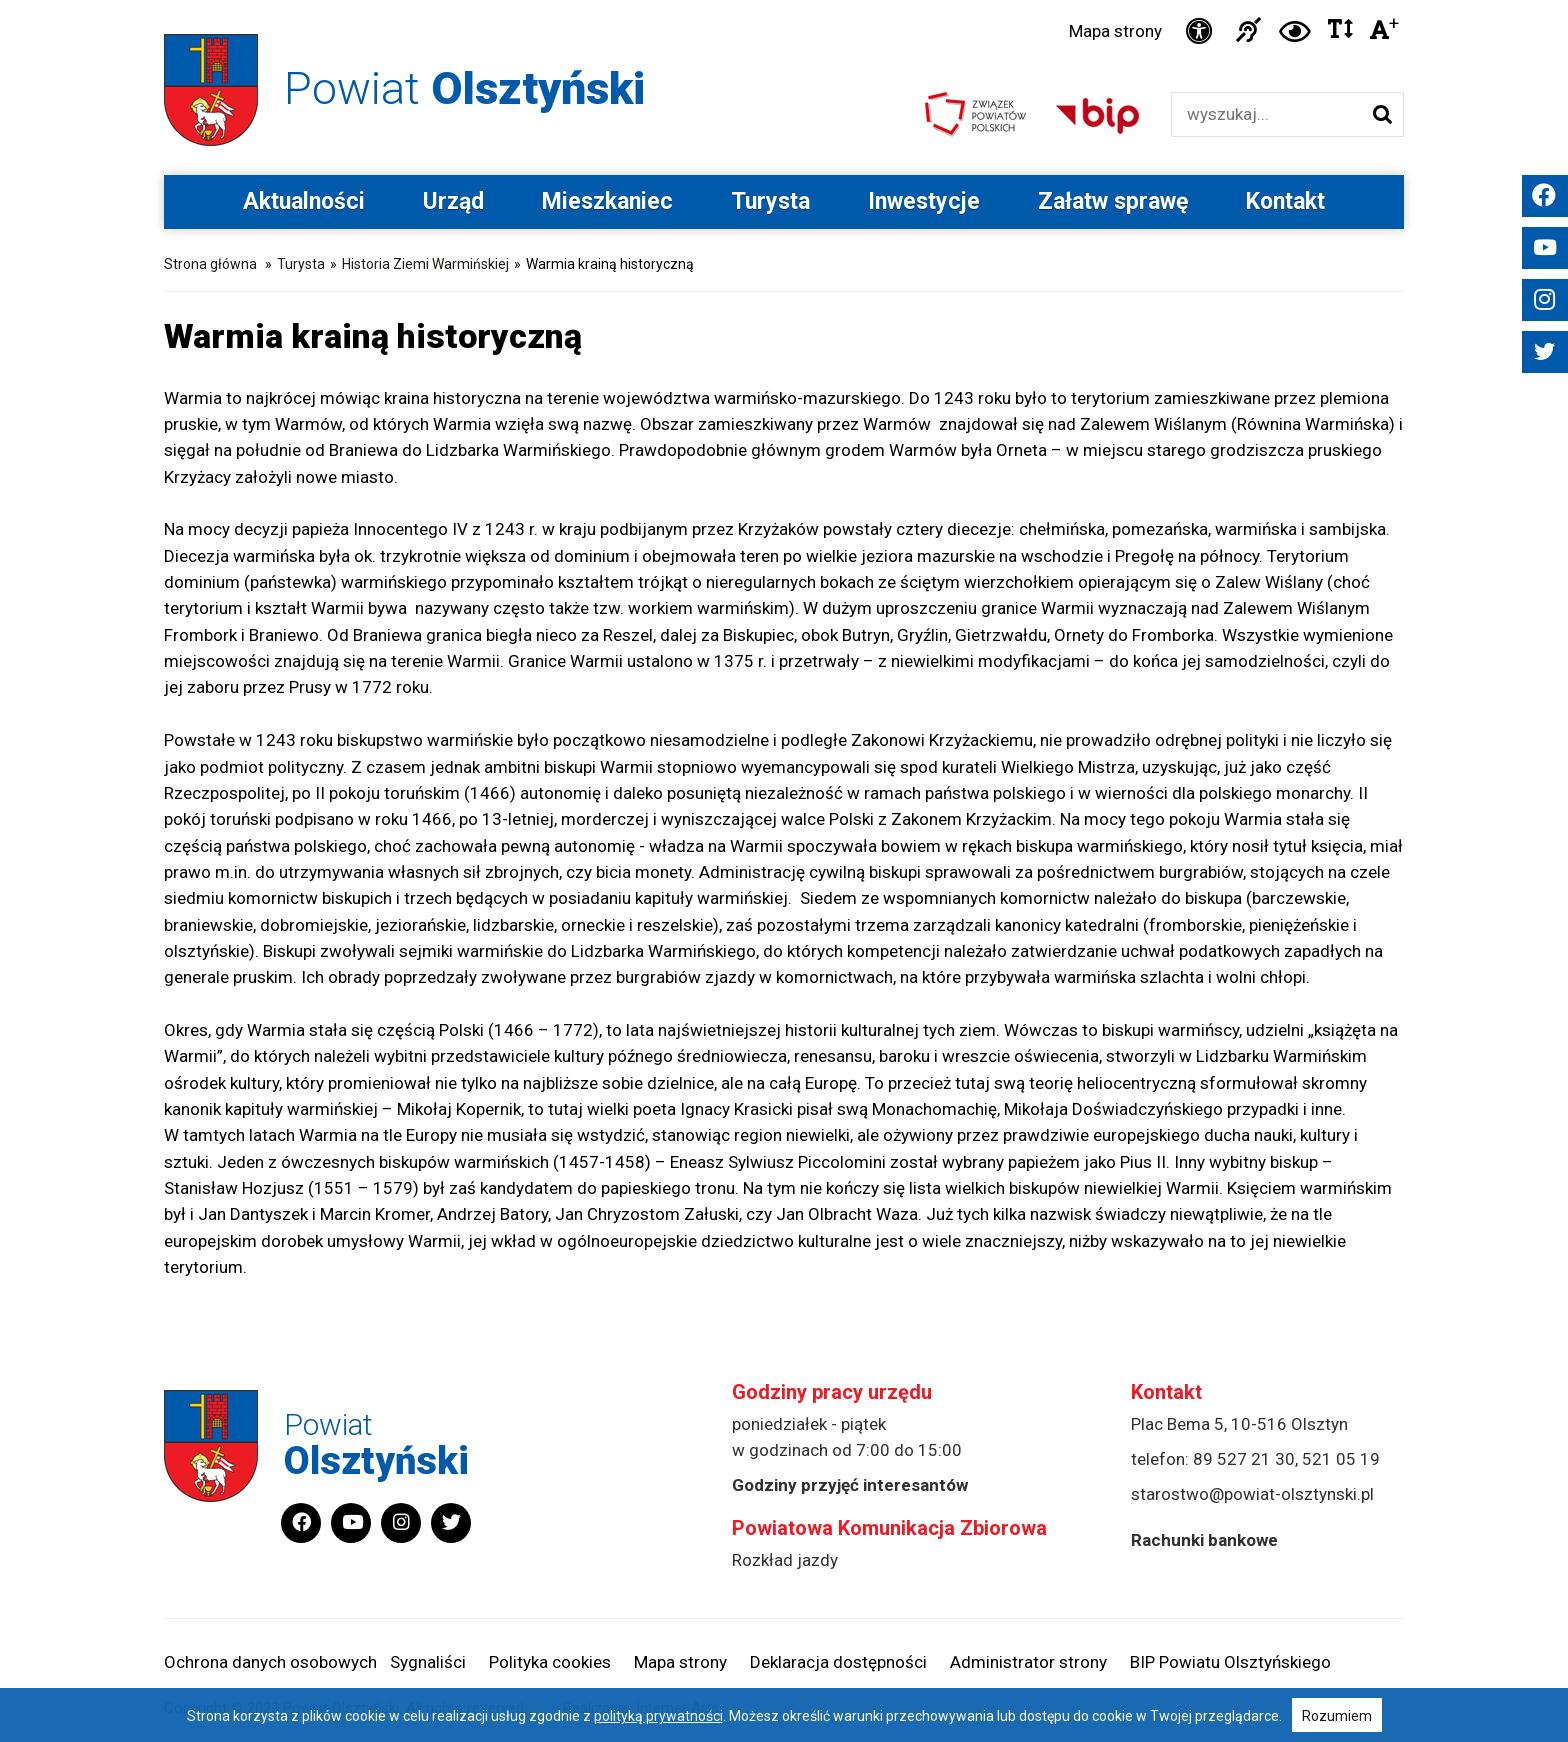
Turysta (770, 201)
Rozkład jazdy (785, 1560)
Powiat (464, 88)
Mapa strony (1115, 31)
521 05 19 (1341, 1459)
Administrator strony (1028, 1662)
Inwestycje (924, 201)
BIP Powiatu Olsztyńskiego (1230, 1662)
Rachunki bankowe (1204, 1540)
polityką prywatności (658, 1716)
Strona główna (210, 264)
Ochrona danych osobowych (270, 1662)
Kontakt (1285, 201)
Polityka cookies (550, 1662)
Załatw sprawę (1113, 201)
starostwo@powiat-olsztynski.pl (1252, 1494)
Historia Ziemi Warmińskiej (425, 264)
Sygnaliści (428, 1662)
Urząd (453, 201)
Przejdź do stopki (784, 0)
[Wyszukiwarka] (1266, 114)
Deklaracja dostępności (838, 1662)
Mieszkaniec (607, 201)
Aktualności (304, 201)
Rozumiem (1337, 1716)
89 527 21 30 (1244, 1459)
